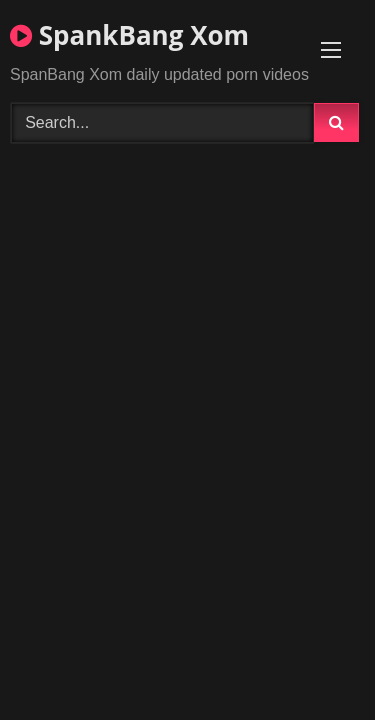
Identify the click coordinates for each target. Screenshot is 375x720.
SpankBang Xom (129, 35)
